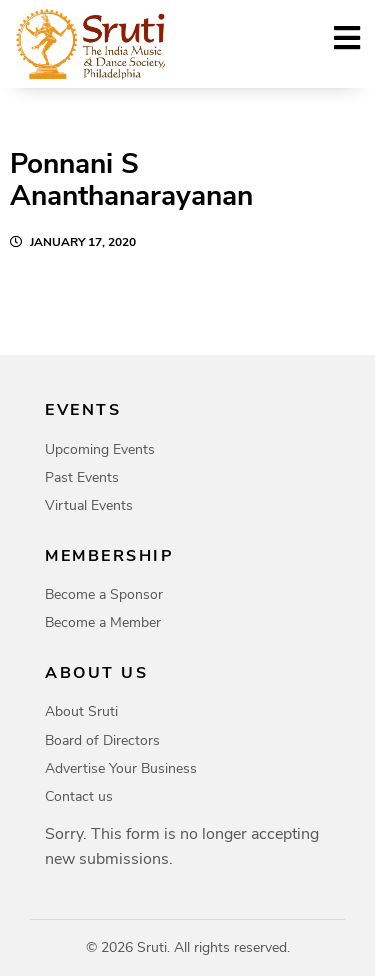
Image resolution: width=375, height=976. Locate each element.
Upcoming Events (100, 449)
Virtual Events (89, 505)
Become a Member (103, 622)
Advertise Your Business (121, 768)
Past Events (82, 477)
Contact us (79, 796)
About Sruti (81, 711)
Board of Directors (102, 740)
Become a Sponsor (104, 594)
